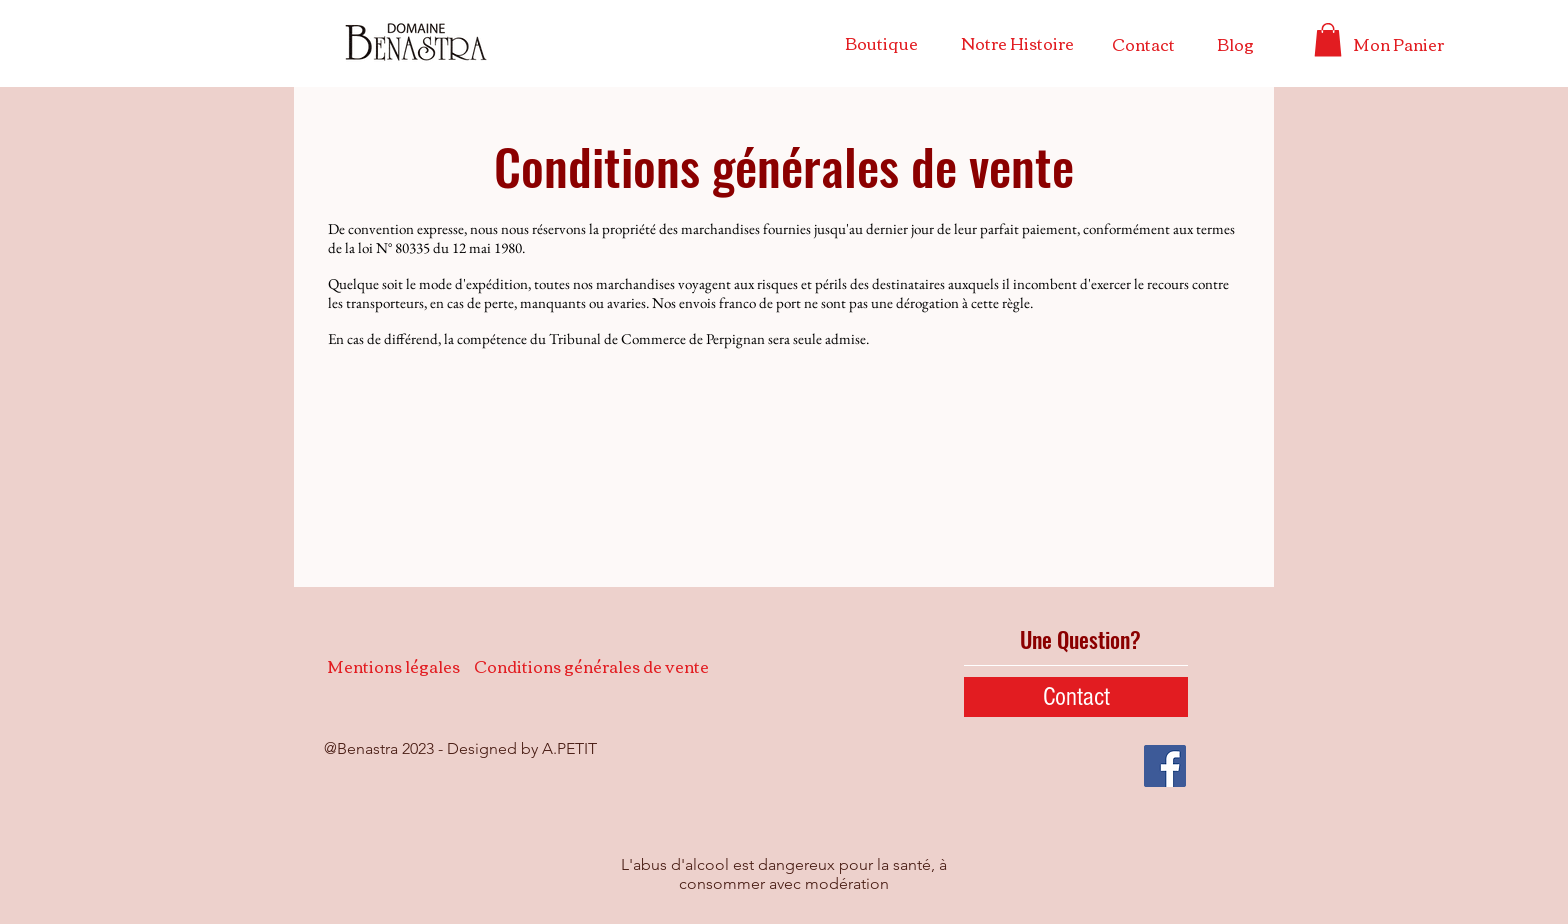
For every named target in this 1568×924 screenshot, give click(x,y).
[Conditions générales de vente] (591, 666)
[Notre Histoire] (1017, 43)
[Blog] (1235, 44)
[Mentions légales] (393, 666)
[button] (1328, 39)
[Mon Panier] (1398, 44)
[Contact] (1143, 44)
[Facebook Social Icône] (1165, 766)
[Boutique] (881, 43)
